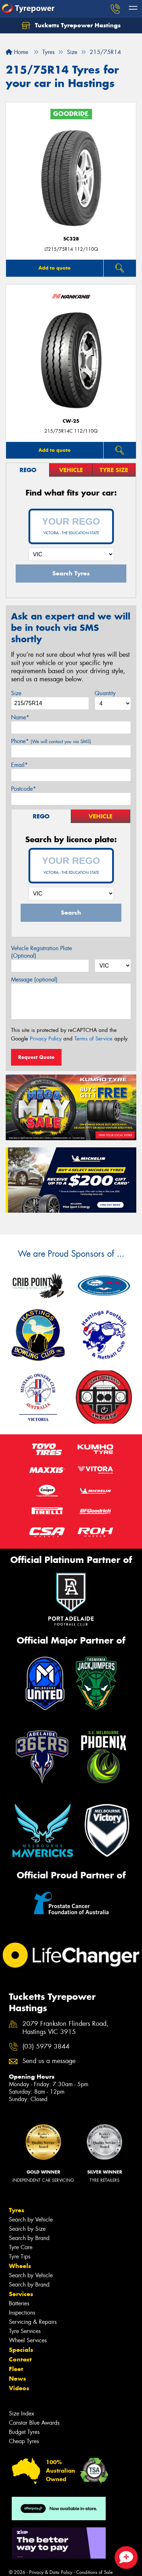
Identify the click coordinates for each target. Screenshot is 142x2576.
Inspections (22, 2312)
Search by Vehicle (31, 2219)
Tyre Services (25, 2331)
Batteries (19, 2303)
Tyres (16, 2210)
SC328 (71, 239)
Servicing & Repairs (33, 2322)
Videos (19, 2388)
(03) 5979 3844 (45, 2046)
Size (16, 693)
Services (21, 2294)
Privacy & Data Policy (50, 2572)
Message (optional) (34, 979)
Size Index (21, 2413)
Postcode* (23, 788)
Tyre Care (20, 2247)
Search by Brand (29, 2238)
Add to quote (54, 268)
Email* (19, 765)
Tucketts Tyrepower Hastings (71, 25)
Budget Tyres (24, 2432)
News (17, 2378)
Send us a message (48, 2061)
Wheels (20, 2266)
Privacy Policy (46, 1038)
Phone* (51, 741)
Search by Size (27, 2229)
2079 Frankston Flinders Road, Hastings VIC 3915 (65, 2028)
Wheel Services (28, 2340)
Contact (20, 2359)
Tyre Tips (19, 2256)
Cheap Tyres (24, 2441)
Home (17, 52)
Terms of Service (93, 1038)
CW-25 (71, 421)
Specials (21, 2350)
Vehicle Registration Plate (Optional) (41, 952)
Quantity (105, 693)
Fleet (16, 2369)
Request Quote (36, 1057)
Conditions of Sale (94, 2572)
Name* (20, 717)
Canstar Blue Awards (34, 2422)
